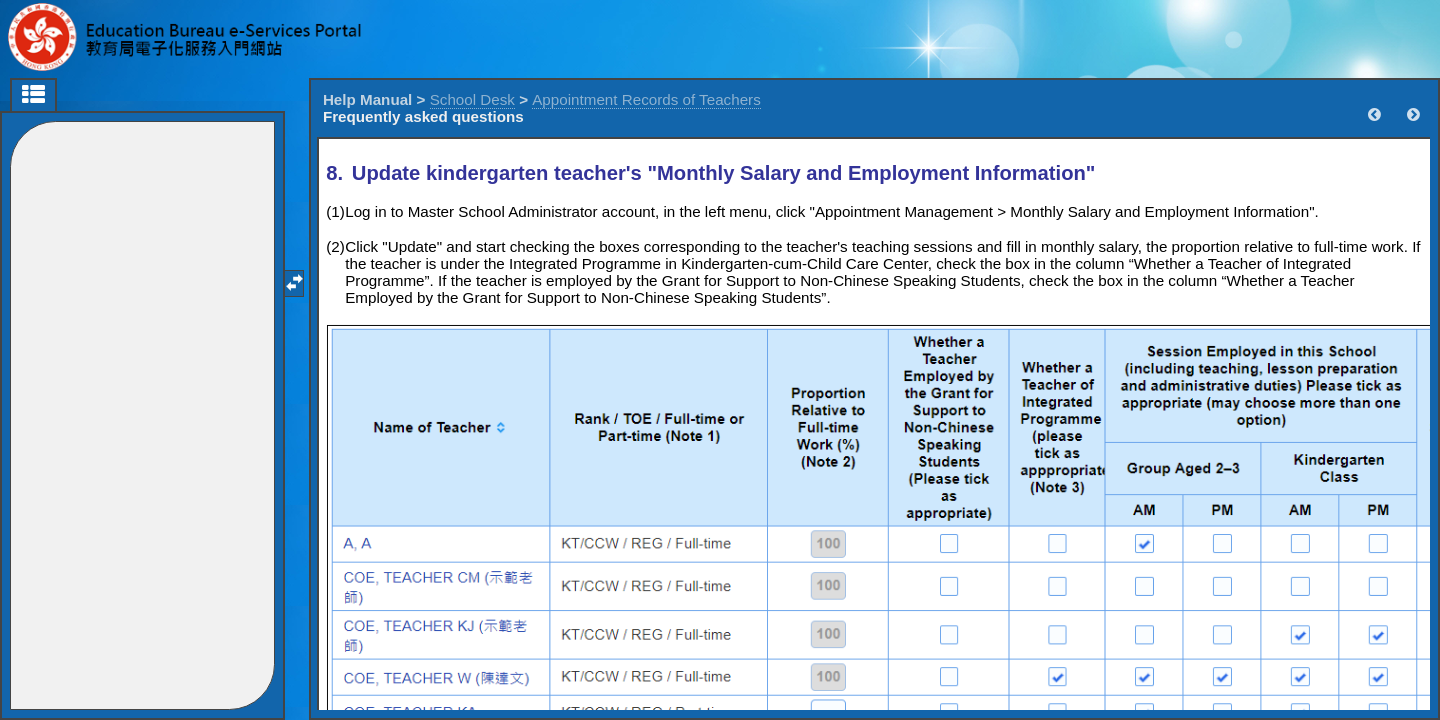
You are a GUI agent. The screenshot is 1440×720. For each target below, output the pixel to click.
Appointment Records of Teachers (646, 99)
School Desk (472, 99)
